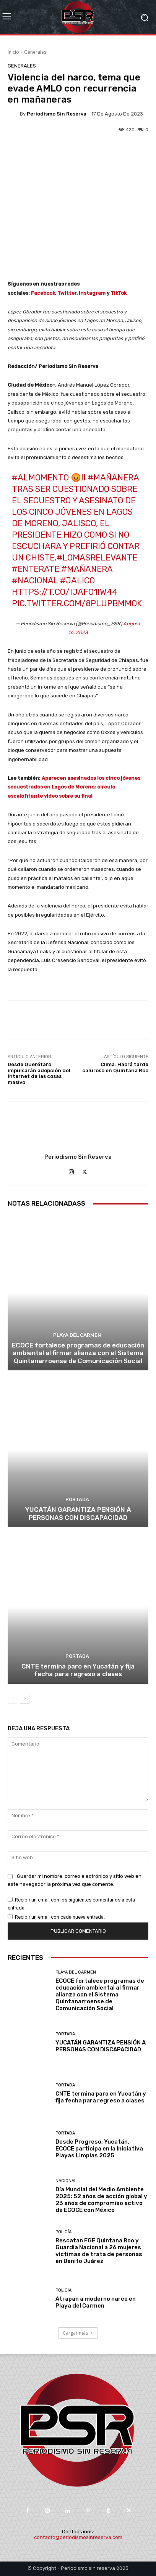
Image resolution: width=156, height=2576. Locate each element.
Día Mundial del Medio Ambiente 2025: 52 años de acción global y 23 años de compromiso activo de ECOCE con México (101, 2199)
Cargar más (78, 2333)
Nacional (65, 2181)
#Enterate (35, 569)
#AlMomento (40, 477)
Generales (35, 52)
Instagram (92, 293)
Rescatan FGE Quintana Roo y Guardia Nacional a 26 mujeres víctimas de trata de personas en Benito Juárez (98, 2250)
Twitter (66, 293)
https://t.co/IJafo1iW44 (64, 592)
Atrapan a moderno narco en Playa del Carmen (95, 2302)
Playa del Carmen (77, 1335)
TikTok (118, 293)
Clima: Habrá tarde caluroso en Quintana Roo (115, 1067)
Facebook (43, 293)
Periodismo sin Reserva (56, 113)
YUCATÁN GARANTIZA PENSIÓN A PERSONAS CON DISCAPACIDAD (78, 1513)
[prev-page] (12, 1699)
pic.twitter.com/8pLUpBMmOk (77, 603)
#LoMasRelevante (97, 557)
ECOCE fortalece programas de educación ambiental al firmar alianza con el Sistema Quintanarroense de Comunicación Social (78, 1353)
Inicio (13, 52)
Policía (63, 2232)
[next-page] (24, 1699)
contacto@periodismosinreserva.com (78, 2537)
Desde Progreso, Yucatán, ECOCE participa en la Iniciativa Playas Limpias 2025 (99, 2148)
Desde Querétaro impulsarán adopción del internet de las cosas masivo (39, 1073)
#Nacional (35, 580)
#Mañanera (113, 477)
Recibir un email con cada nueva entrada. (60, 1917)
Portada (77, 1499)
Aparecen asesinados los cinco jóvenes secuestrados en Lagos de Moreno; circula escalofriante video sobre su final (74, 787)
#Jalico (77, 580)
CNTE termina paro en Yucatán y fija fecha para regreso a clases (78, 1670)
